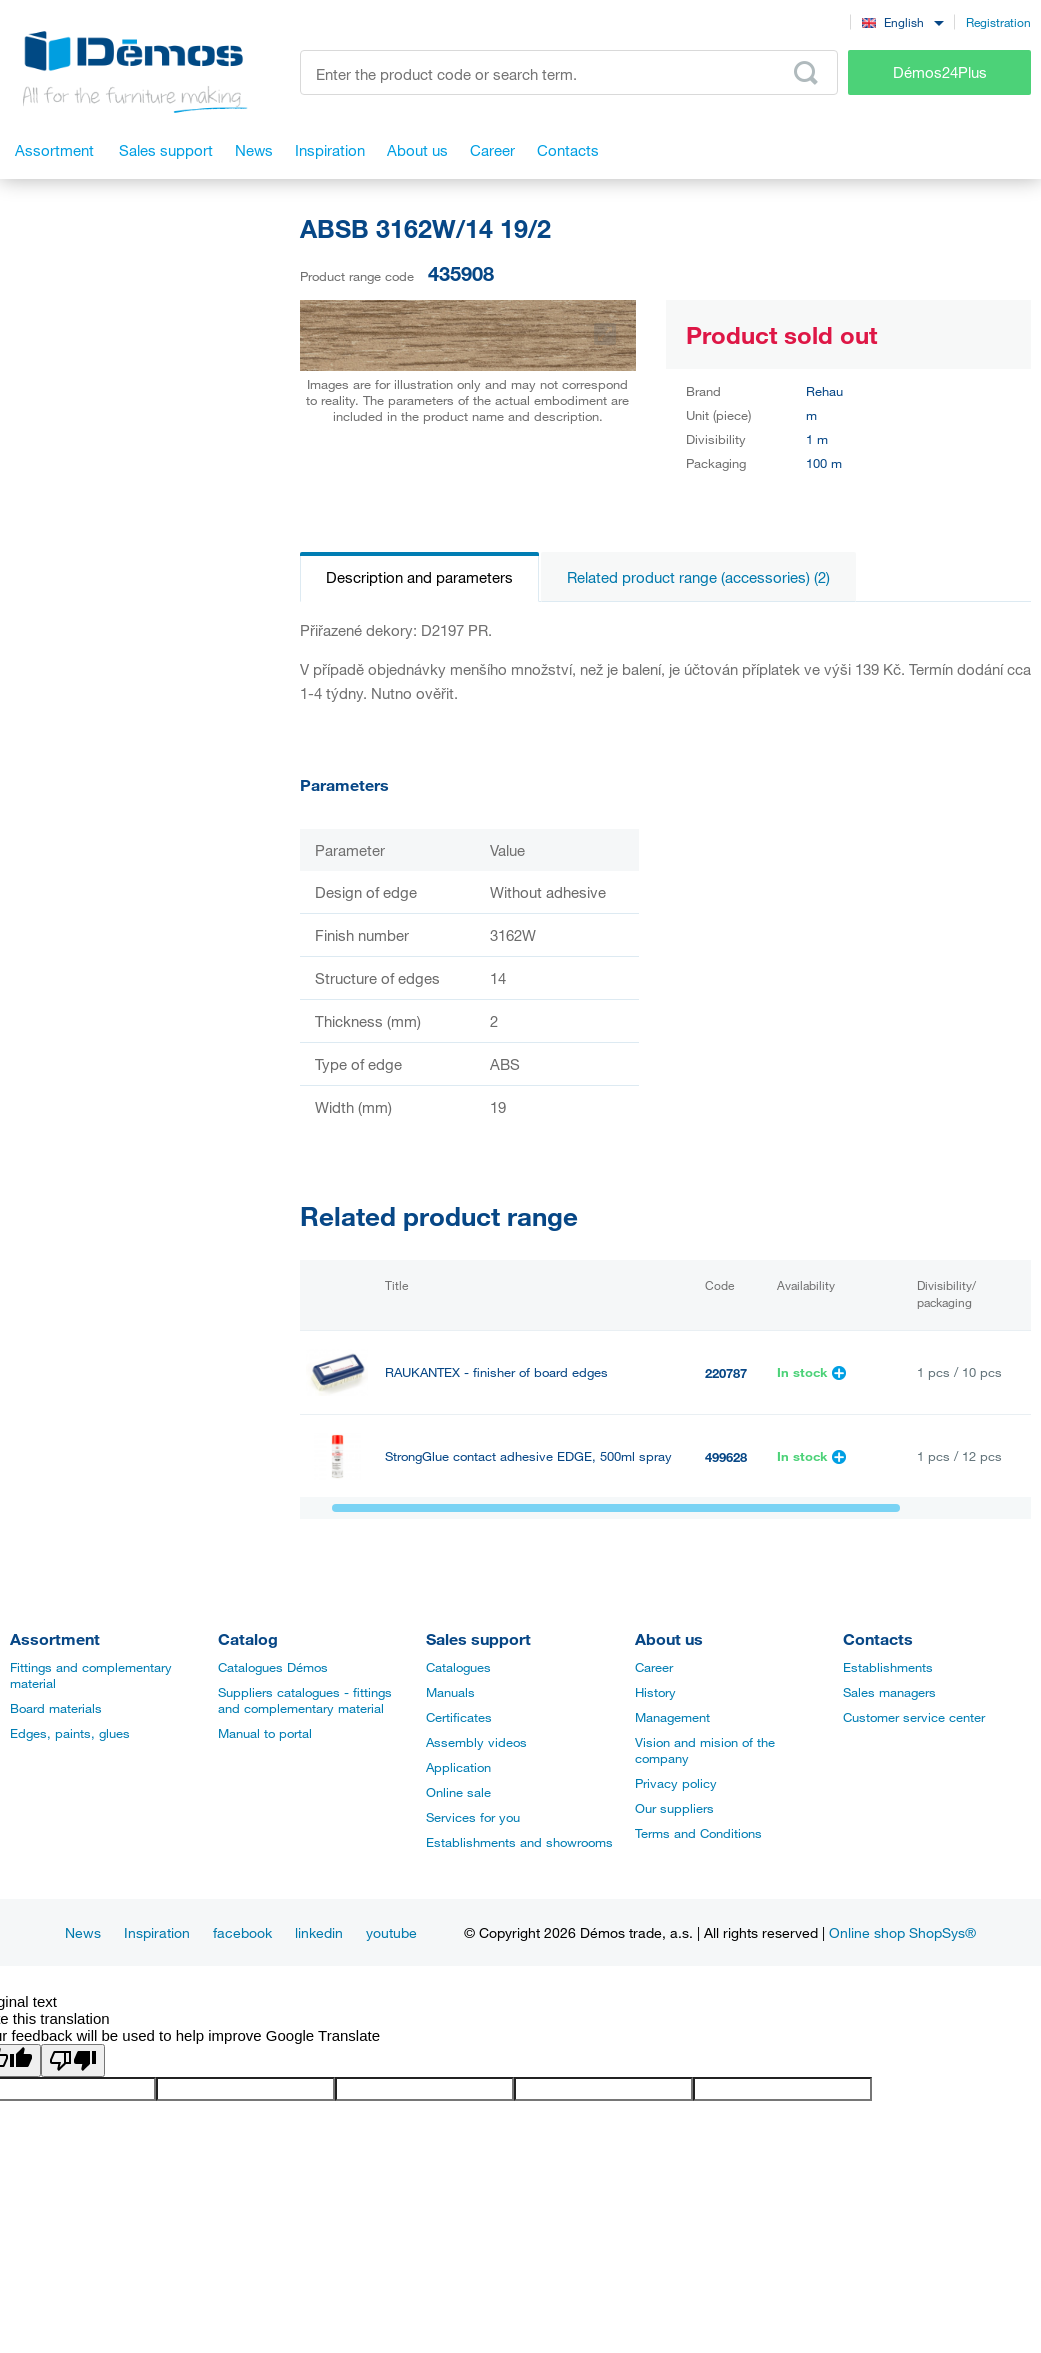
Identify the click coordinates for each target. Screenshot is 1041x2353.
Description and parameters (419, 577)
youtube (391, 1932)
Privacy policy (676, 1783)
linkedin (319, 1932)
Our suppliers (674, 1808)
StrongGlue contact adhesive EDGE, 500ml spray (528, 1456)
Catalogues (458, 1667)
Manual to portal (265, 1733)
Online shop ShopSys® (902, 1932)
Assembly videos (476, 1742)
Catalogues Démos (273, 1667)
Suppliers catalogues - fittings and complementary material (305, 1700)
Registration (998, 22)
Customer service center (914, 1717)
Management (672, 1717)
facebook (242, 1932)
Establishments (888, 1667)
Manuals (450, 1692)
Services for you (473, 1817)
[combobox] (902, 21)
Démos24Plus (940, 72)
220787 (726, 1373)
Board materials (56, 1708)
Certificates (459, 1717)
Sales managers (889, 1692)
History (655, 1692)
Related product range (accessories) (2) (698, 577)
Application (458, 1767)
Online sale (458, 1792)
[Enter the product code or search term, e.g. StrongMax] (569, 72)
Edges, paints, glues (70, 1733)
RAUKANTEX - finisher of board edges (496, 1372)
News (83, 1932)
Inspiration (157, 1932)
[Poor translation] (73, 2060)
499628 (726, 1457)
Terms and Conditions (698, 1833)
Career (654, 1667)
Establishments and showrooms (519, 1842)
